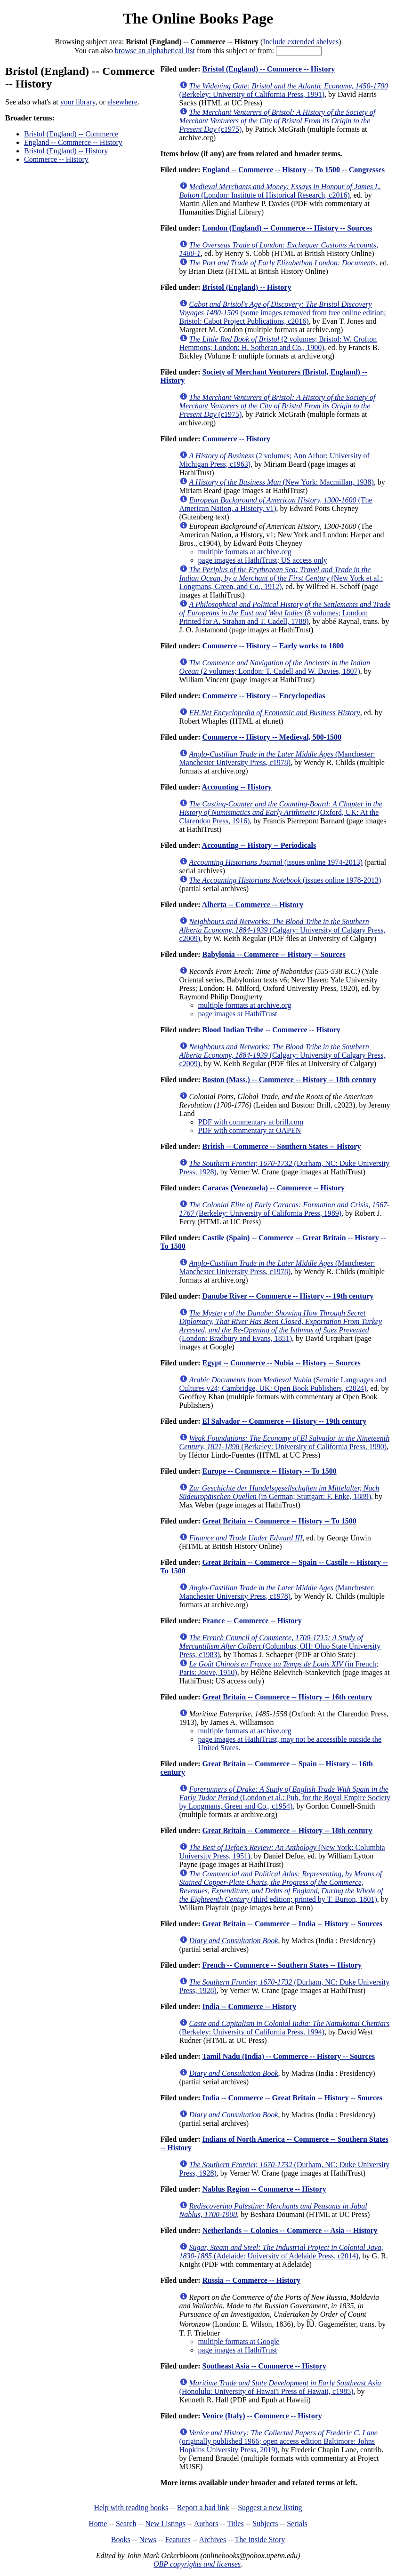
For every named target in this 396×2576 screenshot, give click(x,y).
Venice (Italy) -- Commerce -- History (262, 2416)
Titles (235, 2524)
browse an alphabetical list (155, 51)
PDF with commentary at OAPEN (249, 1130)
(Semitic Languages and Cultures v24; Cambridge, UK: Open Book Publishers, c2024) (282, 1384)
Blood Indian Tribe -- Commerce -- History (271, 1030)
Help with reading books (131, 2508)
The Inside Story (260, 2540)
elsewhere (122, 102)
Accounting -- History (237, 787)
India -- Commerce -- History (249, 2006)
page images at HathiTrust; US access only (262, 560)
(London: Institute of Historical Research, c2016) (280, 191)
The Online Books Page (198, 18)
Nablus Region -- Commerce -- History (264, 2189)
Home (98, 2524)
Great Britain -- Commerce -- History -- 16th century (287, 1697)
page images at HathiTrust (237, 1014)
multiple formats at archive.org (244, 552)
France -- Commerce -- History (251, 1621)
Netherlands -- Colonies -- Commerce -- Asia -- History (289, 2230)
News (147, 2540)
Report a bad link (203, 2508)
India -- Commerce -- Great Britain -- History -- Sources (292, 2098)
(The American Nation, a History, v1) (275, 504)
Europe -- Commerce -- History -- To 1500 (269, 1471)
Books (120, 2540)
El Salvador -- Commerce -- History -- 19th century (284, 1421)
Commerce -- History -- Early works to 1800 (273, 646)
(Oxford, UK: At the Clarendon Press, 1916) (280, 812)
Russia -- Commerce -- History (251, 2280)
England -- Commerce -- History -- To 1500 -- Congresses (293, 170)
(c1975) (277, 120)
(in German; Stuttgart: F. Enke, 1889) (279, 1492)
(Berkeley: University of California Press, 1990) (284, 1442)
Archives (212, 2540)
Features (177, 2540)
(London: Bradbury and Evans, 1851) (280, 1325)
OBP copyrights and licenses (197, 2564)
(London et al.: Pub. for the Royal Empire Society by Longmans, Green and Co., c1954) (284, 1797)
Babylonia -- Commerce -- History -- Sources (273, 954)
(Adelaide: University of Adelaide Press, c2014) (281, 2251)
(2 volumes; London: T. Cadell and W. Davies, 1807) (274, 667)
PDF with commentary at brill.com (251, 1122)
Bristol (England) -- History (66, 151)
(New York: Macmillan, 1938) (281, 482)
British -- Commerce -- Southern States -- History (281, 1146)
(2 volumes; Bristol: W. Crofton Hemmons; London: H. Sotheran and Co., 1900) (278, 343)
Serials (297, 2524)
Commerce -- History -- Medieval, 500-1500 (271, 737)
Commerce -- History (56, 159)
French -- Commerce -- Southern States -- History (281, 1965)
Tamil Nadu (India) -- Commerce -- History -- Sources (288, 2056)
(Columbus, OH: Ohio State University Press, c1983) (280, 1646)
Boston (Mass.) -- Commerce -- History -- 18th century (289, 1080)
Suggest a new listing (270, 2508)
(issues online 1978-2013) (285, 880)
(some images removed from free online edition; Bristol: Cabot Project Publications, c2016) (282, 312)
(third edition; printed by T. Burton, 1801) (281, 1886)
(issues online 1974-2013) (276, 862)
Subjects (265, 2524)
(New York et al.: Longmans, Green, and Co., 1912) (281, 578)
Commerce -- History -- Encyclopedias (263, 696)
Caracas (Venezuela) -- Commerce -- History (273, 1188)
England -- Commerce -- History (73, 142)
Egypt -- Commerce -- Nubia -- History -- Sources (281, 1363)
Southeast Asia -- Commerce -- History (264, 2366)
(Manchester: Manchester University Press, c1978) (277, 758)
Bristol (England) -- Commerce (71, 134)
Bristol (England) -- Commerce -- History (268, 69)
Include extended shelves (301, 42)
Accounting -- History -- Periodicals (259, 845)
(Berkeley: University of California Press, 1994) (284, 2027)
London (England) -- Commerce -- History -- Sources (287, 228)
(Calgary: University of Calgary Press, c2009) (282, 929)
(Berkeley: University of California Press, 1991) (283, 90)
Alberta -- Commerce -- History (253, 905)
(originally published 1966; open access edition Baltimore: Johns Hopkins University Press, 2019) (278, 2441)
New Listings (165, 2524)
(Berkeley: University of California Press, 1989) (284, 1209)
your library (78, 102)
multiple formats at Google (239, 2341)
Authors (206, 2524)
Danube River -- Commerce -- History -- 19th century (287, 1296)
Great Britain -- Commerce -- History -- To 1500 (279, 1521)
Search (126, 2524)
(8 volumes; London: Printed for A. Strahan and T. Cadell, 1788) (285, 612)
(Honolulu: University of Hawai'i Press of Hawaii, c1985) (280, 2387)
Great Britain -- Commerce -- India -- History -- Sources (292, 1924)
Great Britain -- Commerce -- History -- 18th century (287, 1830)
